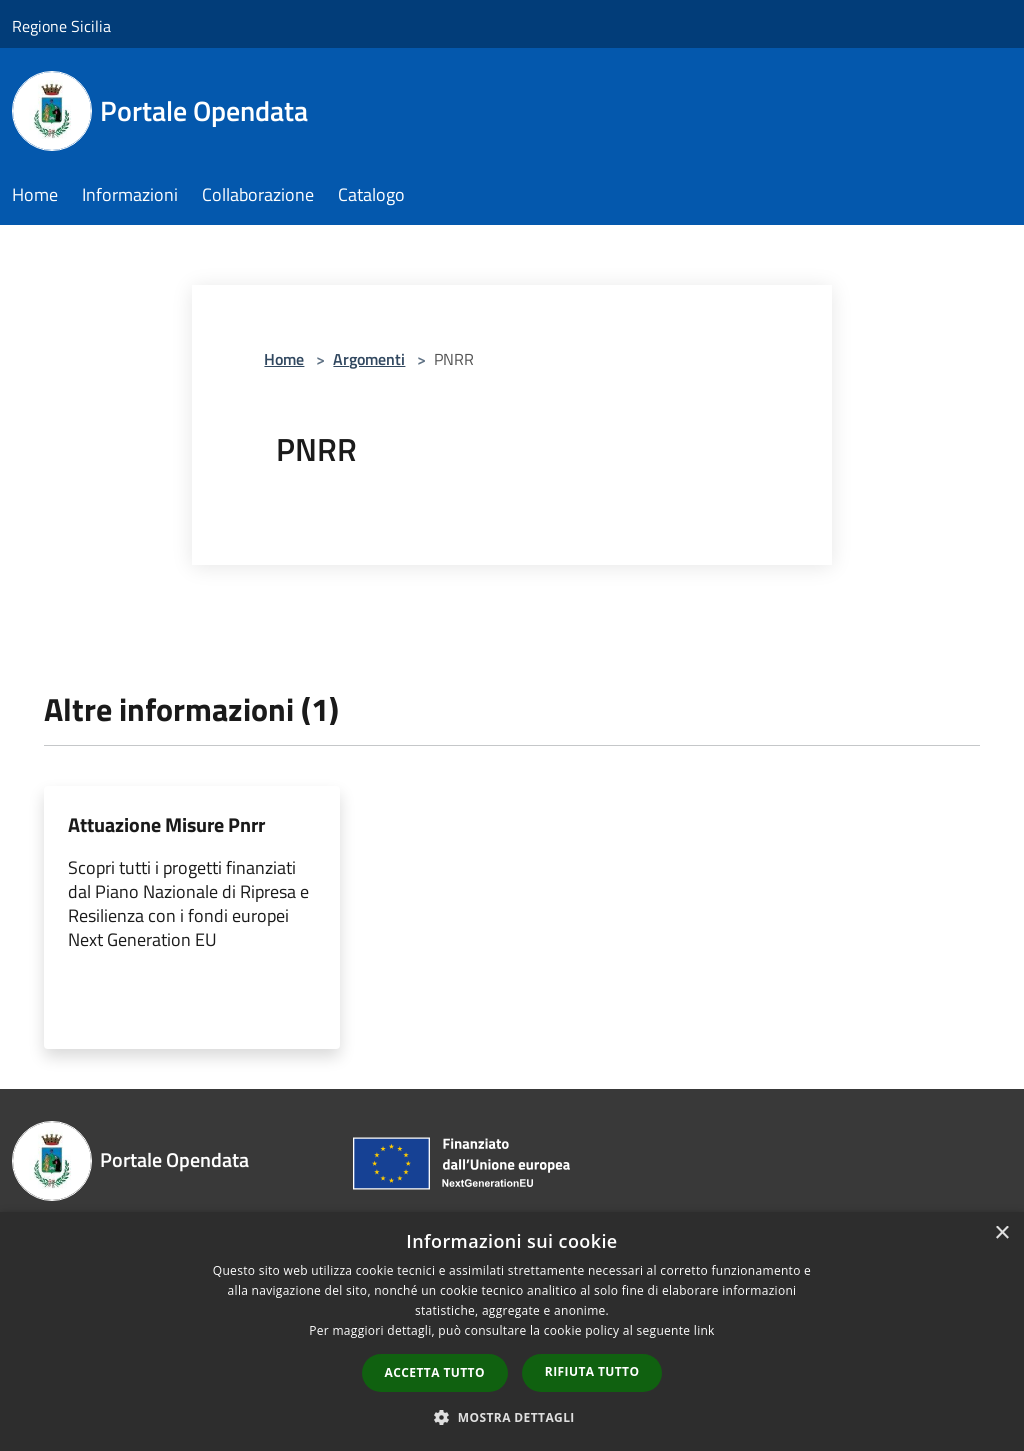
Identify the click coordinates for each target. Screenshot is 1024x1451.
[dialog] (512, 1331)
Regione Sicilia (61, 26)
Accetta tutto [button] (435, 1372)
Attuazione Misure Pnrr (166, 824)
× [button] (1001, 1233)
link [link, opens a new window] (704, 1330)
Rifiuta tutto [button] (592, 1371)
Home (284, 359)
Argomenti (369, 359)
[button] (512, 1417)
